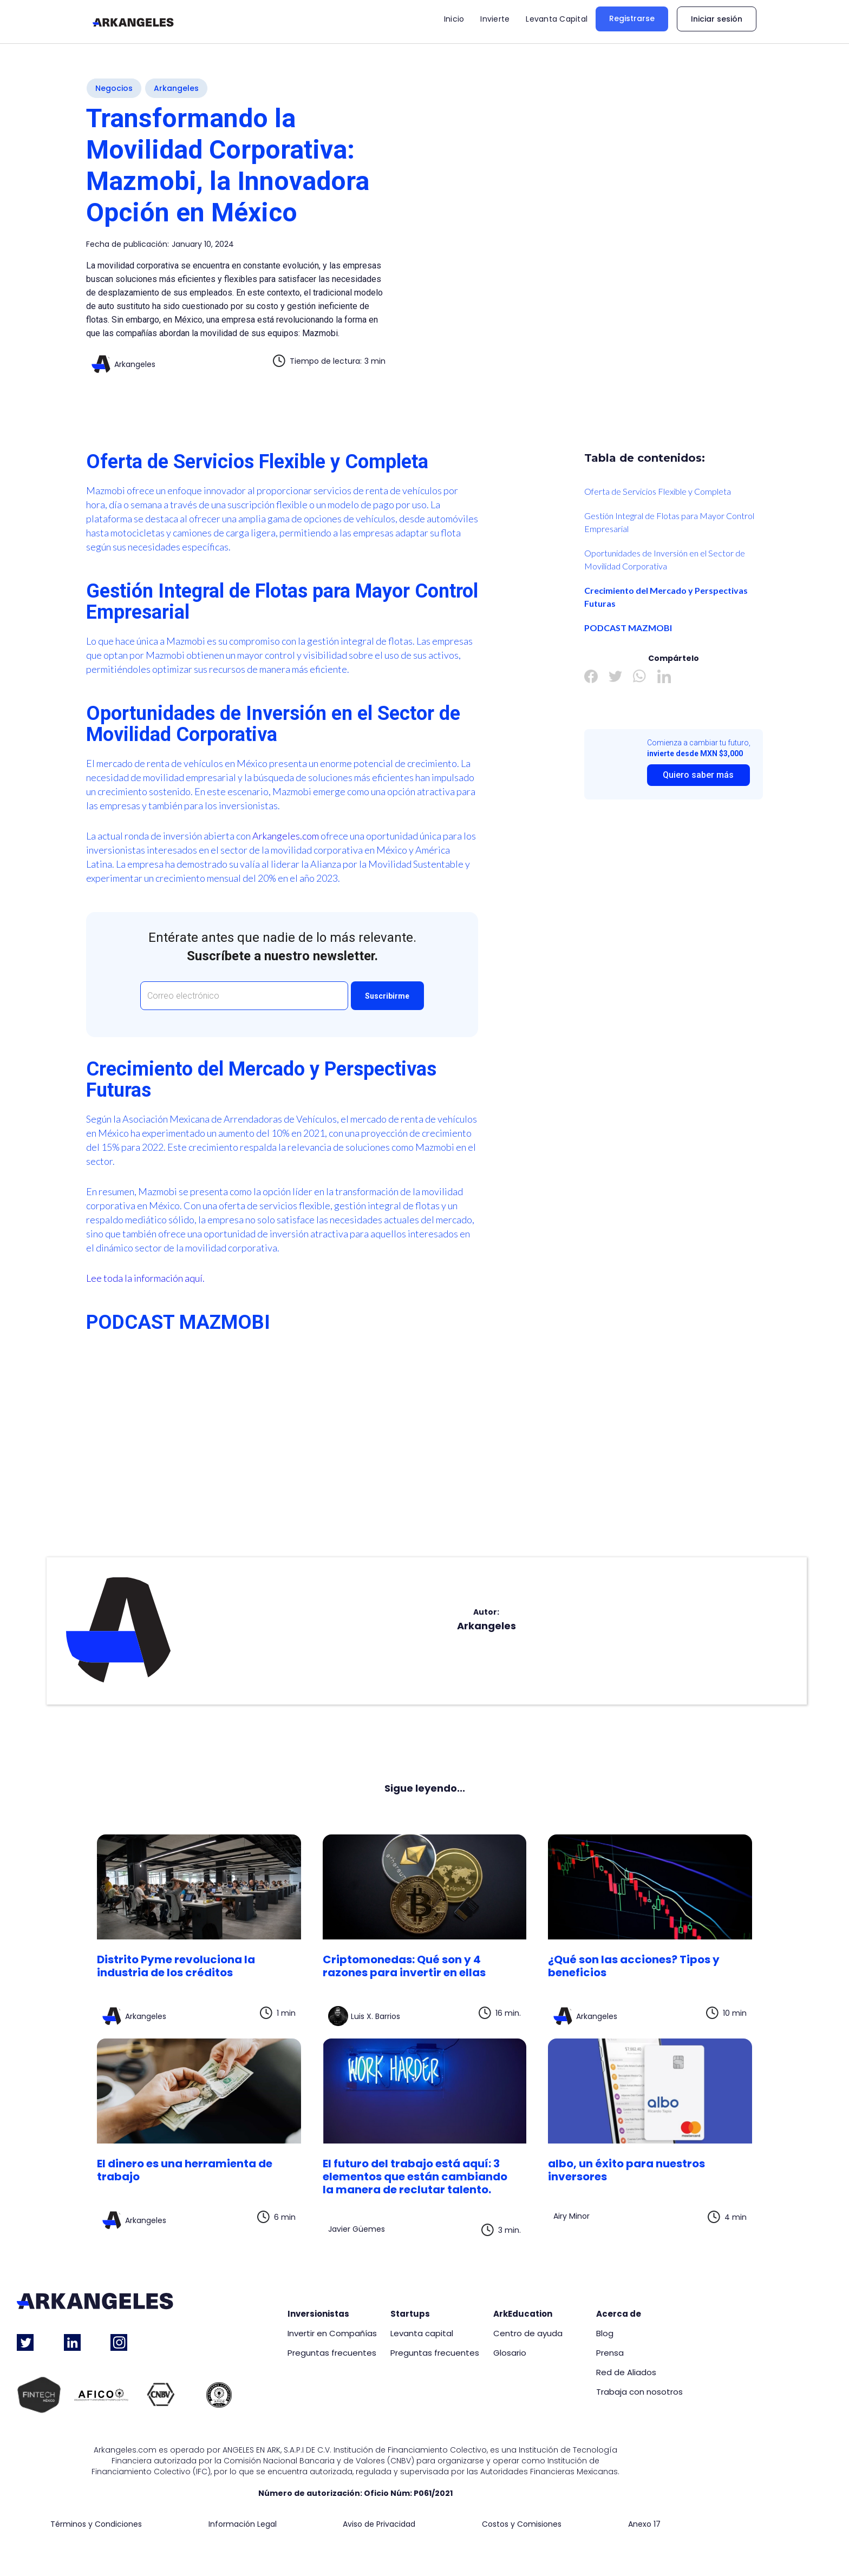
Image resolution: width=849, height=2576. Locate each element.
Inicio (454, 19)
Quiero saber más (698, 775)
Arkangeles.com (285, 836)
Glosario (509, 2353)
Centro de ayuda (528, 2333)
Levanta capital (421, 2333)
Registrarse (632, 18)
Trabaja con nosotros (639, 2392)
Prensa (610, 2353)
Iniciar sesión (716, 19)
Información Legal (242, 2524)
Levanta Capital (556, 19)
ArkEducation (522, 2314)
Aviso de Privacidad (379, 2524)
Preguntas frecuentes (332, 2353)
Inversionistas (318, 2314)
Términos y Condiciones (96, 2524)
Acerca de (618, 2314)
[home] (133, 21)
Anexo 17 (644, 2524)
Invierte (495, 19)
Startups (410, 2314)
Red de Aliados (626, 2372)
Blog (604, 2333)
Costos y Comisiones (521, 2524)
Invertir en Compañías (332, 2333)
